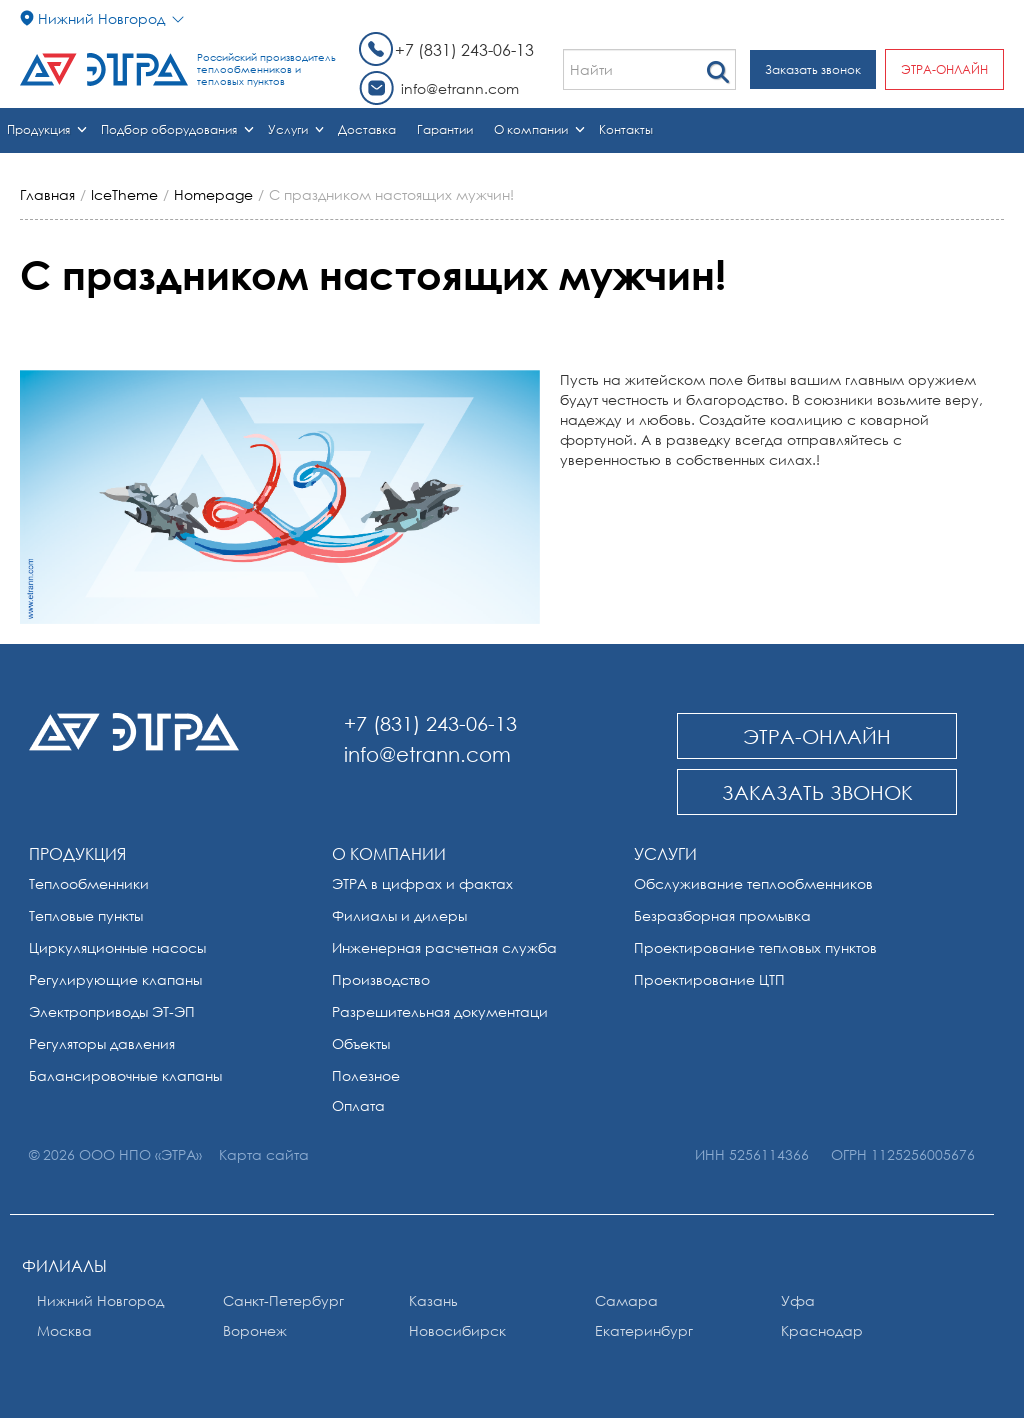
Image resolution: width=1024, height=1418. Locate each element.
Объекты (361, 1043)
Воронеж (255, 1330)
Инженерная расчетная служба (444, 947)
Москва (64, 1330)
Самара (626, 1300)
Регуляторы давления (102, 1043)
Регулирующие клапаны (115, 979)
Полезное (366, 1075)
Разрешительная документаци (440, 1011)
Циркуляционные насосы (117, 947)
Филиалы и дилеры (399, 915)
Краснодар (822, 1330)
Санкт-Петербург (283, 1300)
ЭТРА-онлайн (944, 69)
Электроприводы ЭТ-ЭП (112, 1011)
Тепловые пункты (86, 915)
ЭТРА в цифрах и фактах (422, 883)
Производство (381, 979)
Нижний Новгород (100, 1300)
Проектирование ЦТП (709, 979)
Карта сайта (264, 1154)
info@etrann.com (460, 88)
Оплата (358, 1105)
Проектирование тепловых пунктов (755, 947)
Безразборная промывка (722, 915)
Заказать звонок (813, 69)
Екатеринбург (644, 1330)
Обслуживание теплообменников (753, 883)
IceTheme (124, 194)
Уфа (798, 1300)
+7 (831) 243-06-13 (464, 50)
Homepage (213, 194)
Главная (47, 194)
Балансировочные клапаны (125, 1075)
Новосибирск (457, 1330)
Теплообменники (89, 883)
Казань (433, 1300)
